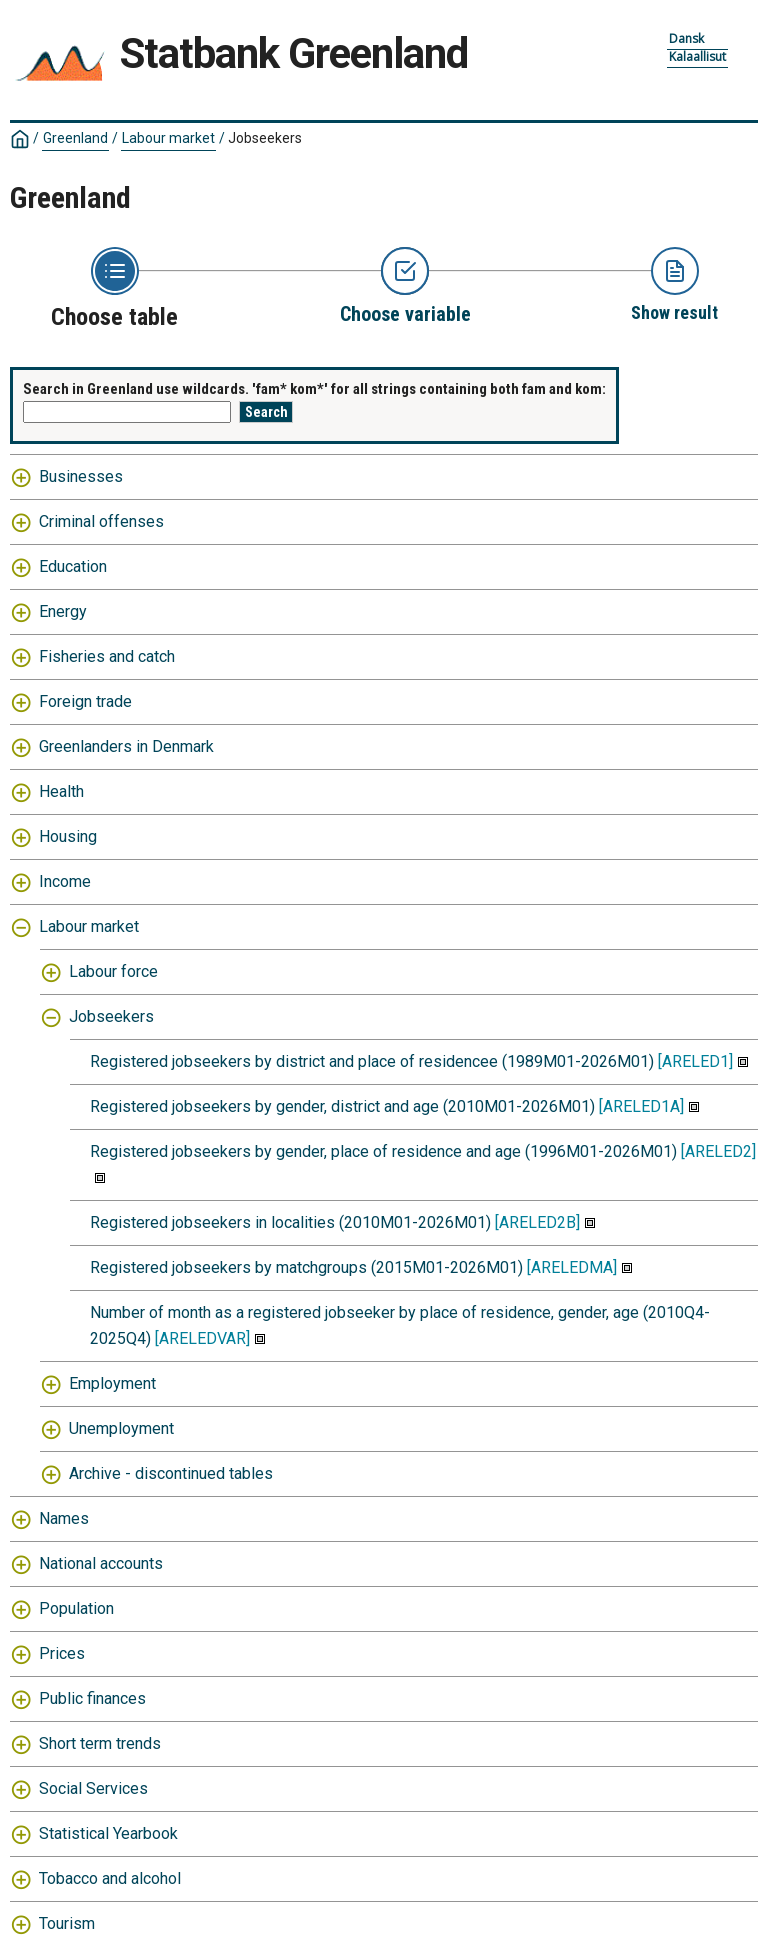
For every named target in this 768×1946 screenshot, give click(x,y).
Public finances (92, 1698)
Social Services (93, 1788)
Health (61, 791)
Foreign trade (85, 701)
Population (76, 1608)
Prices (62, 1653)
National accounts (101, 1563)
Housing (68, 836)
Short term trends (100, 1743)
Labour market (168, 138)
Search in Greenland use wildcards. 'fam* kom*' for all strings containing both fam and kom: (314, 389)
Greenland (75, 138)
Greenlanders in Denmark (126, 746)
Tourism (67, 1923)
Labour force (113, 971)
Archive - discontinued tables (171, 1473)
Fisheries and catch (107, 656)
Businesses (81, 476)
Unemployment (121, 1428)
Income (65, 881)
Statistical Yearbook (108, 1833)
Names (64, 1518)
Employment (112, 1383)
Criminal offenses (101, 521)
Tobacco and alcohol (110, 1878)
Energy (63, 611)
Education (73, 566)
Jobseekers (265, 138)
